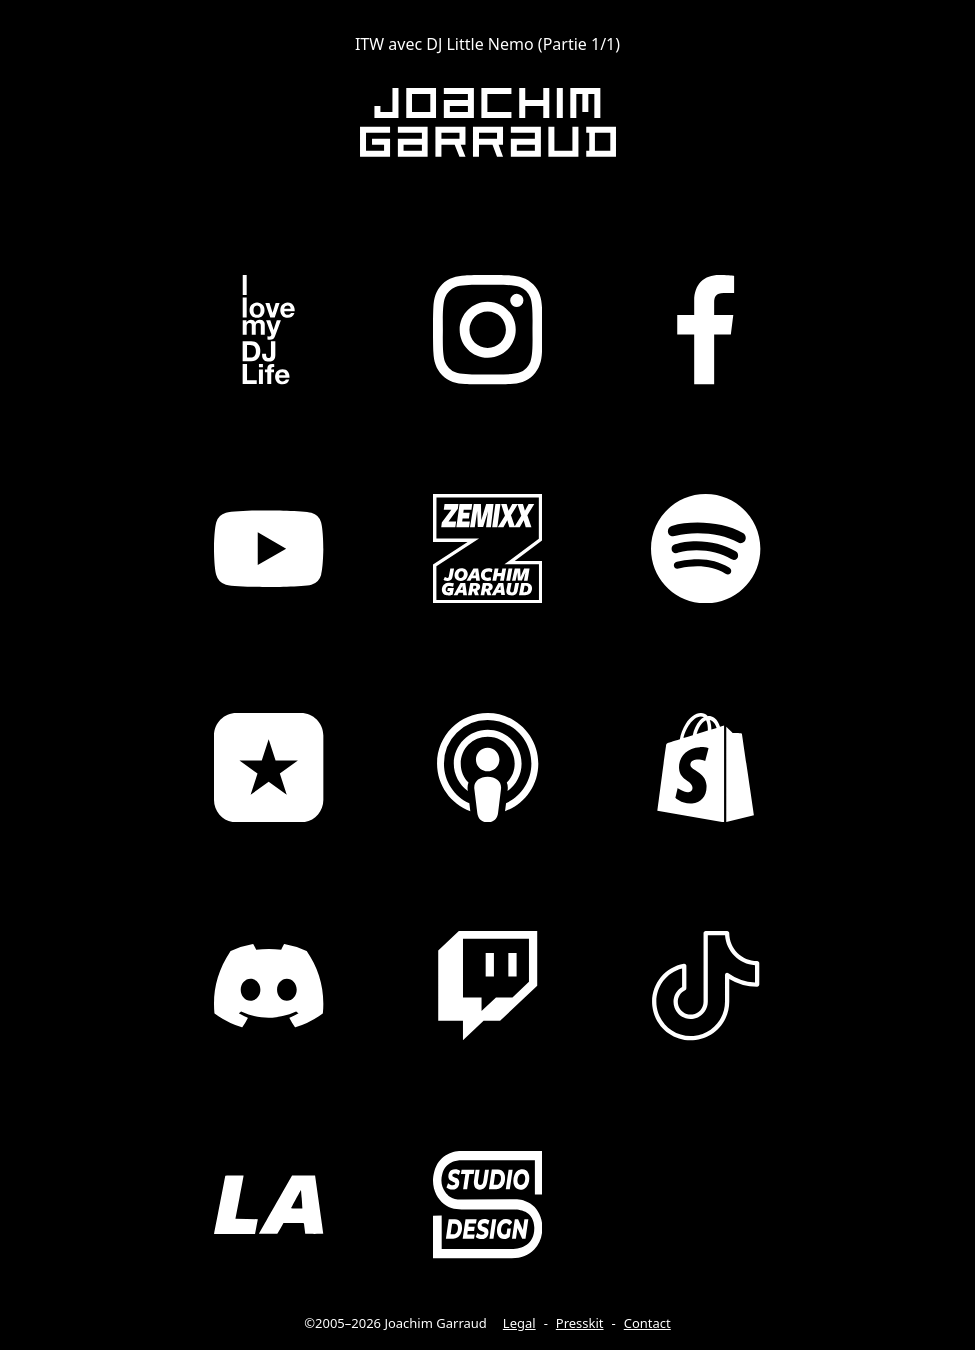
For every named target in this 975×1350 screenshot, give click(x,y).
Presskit (580, 1323)
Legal (519, 1323)
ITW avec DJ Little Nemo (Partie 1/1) (487, 44)
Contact (647, 1323)
